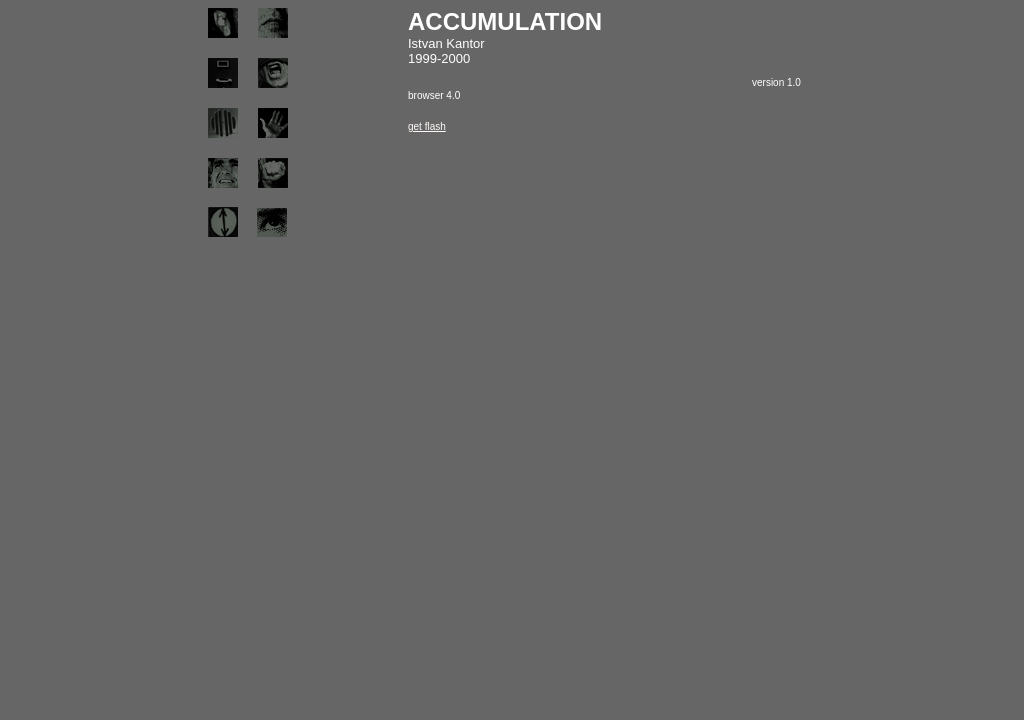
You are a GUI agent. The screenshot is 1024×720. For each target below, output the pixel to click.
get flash (427, 126)
